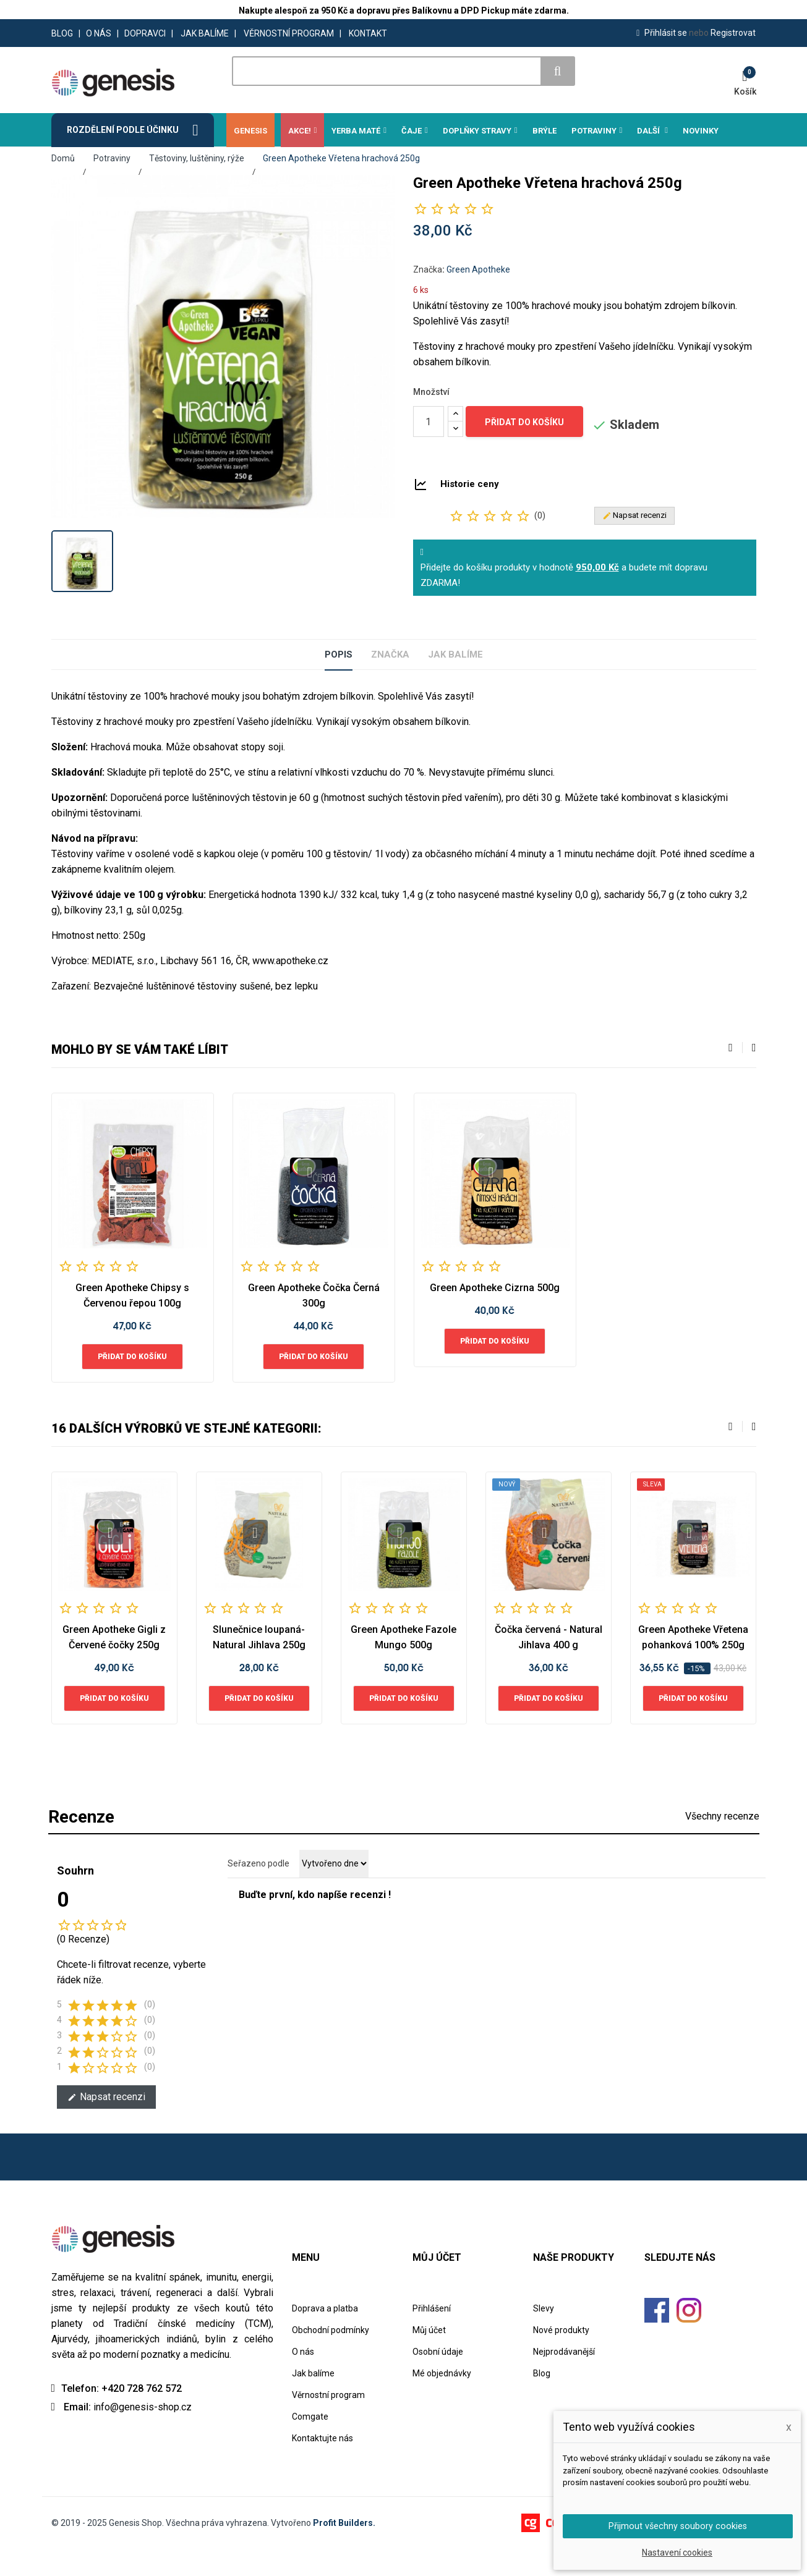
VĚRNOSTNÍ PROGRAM (289, 33)
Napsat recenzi (106, 2123)
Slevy (543, 2335)
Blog (541, 2400)
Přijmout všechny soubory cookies (678, 2525)
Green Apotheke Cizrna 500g (495, 1314)
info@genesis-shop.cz (142, 2433)
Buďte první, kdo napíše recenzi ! (315, 1920)
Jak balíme (465, 681)
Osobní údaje (437, 2378)
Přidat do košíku (524, 449)
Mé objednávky (441, 2400)
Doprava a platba (325, 2335)
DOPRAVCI (145, 33)
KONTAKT (368, 33)
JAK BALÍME (205, 33)
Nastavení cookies (677, 2552)
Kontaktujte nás (322, 2465)
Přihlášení (431, 2335)
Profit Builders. (344, 2549)
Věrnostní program (328, 2421)
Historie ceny (469, 510)
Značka (461, 296)
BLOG (62, 33)
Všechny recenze (722, 1843)
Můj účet (429, 2357)
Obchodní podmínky (330, 2357)
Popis (325, 681)
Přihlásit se (662, 33)
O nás (303, 2378)
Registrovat (722, 33)
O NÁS (98, 33)
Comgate (310, 2443)
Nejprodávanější (564, 2378)
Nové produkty (561, 2357)
